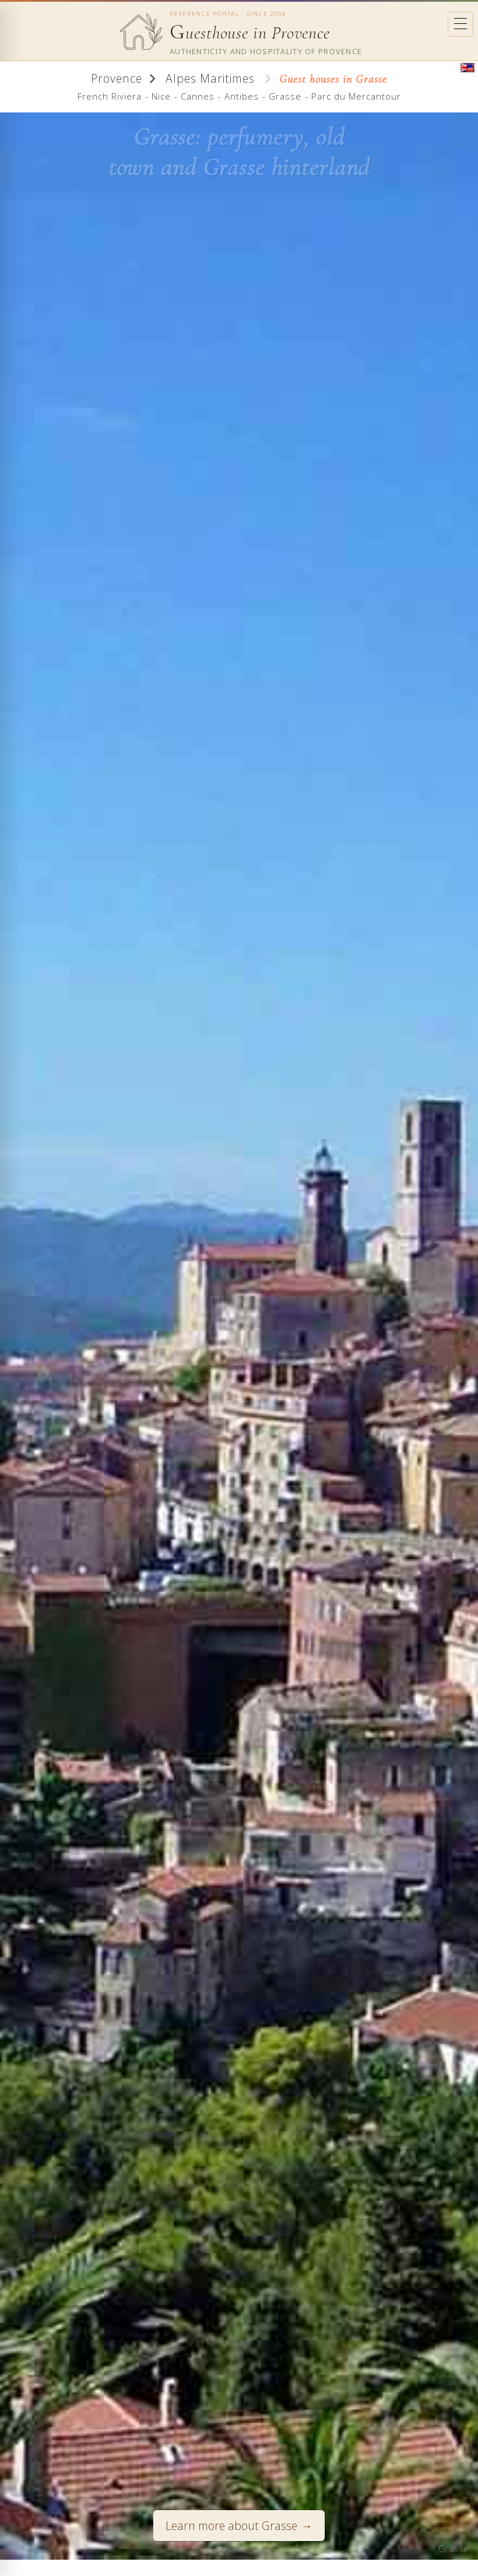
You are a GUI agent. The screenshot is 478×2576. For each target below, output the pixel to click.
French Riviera (110, 96)
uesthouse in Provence (250, 33)
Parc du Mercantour (356, 96)
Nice (161, 96)
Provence (116, 78)
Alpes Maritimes (208, 78)
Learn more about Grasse (231, 2525)
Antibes (241, 96)
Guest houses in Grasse (333, 79)
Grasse (285, 96)
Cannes (198, 96)
